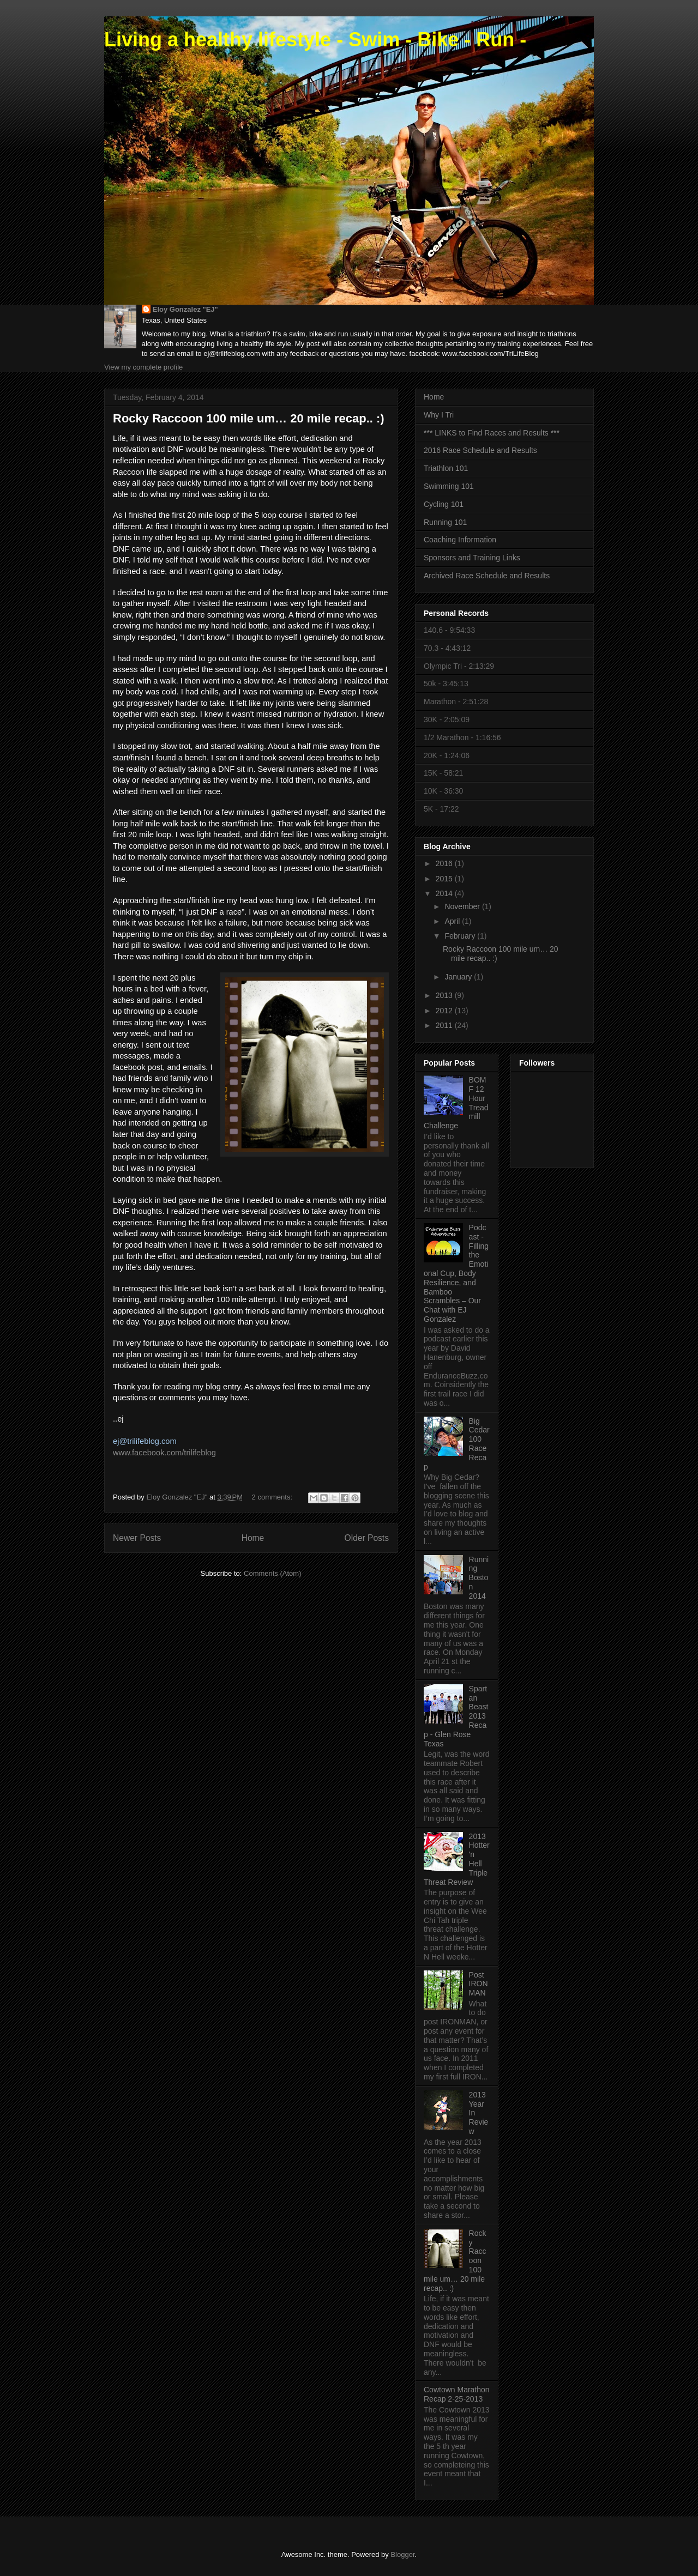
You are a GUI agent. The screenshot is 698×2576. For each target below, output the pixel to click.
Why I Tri (439, 414)
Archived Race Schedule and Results (487, 575)
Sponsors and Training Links (472, 557)
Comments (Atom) (272, 1573)
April (453, 921)
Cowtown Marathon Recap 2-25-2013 (457, 2394)
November (463, 906)
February (460, 936)
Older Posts (367, 1538)
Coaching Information (460, 539)
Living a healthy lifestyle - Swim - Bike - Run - (315, 39)
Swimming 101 (449, 486)
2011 (445, 1025)
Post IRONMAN (478, 1984)
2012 (445, 1010)
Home (253, 1538)
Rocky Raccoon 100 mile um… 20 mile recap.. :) (248, 418)
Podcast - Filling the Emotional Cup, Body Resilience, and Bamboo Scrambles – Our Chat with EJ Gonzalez (456, 1273)
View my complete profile (143, 367)
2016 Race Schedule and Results (480, 450)
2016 (445, 863)
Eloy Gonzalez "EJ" (185, 309)
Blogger (402, 2554)
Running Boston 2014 (479, 1577)
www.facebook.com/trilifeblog (164, 1452)
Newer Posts (137, 1538)
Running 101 (445, 522)
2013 (445, 995)
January (459, 976)
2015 (445, 878)
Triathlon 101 (446, 468)
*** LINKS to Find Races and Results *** (491, 432)
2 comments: (273, 1497)
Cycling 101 (444, 504)
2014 (445, 893)
